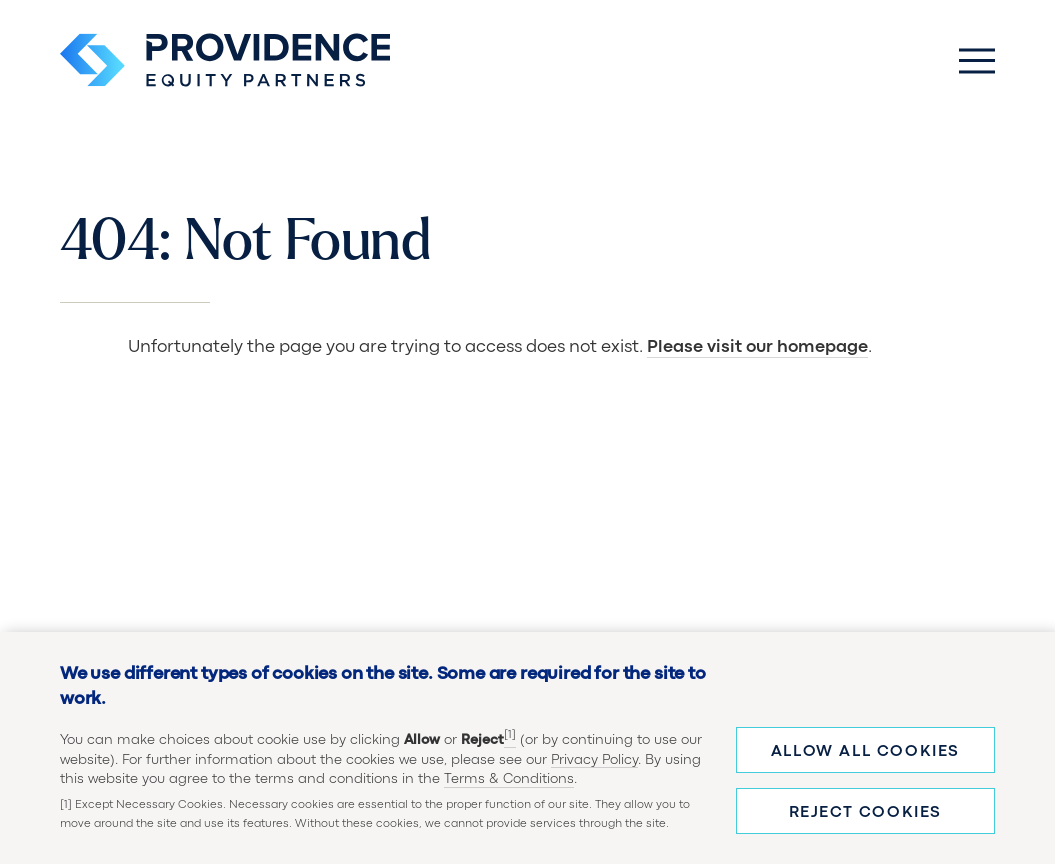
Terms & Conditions (509, 779)
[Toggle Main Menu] (977, 60)
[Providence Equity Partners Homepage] (225, 60)
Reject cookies (865, 813)
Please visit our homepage (757, 347)
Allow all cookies (865, 752)
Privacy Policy (594, 760)
